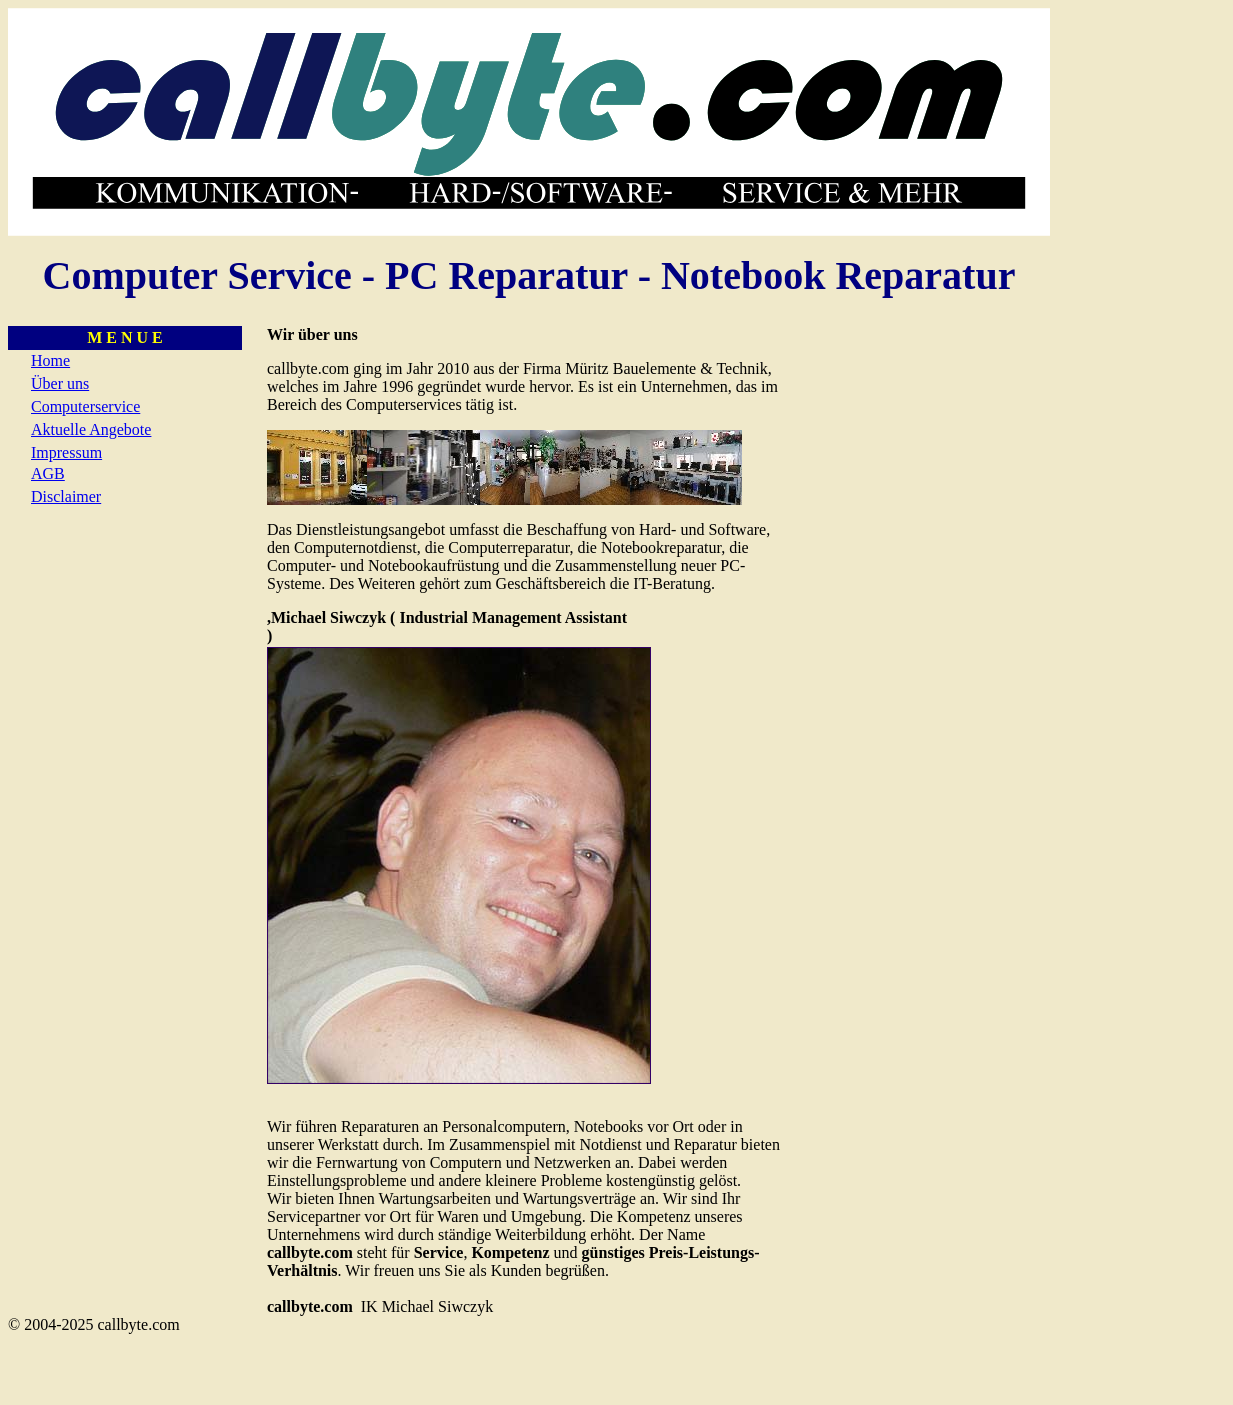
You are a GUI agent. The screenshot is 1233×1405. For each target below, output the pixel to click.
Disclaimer (66, 496)
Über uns (60, 383)
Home (50, 360)
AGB (48, 473)
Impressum (66, 452)
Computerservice (85, 406)
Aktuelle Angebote (91, 429)
